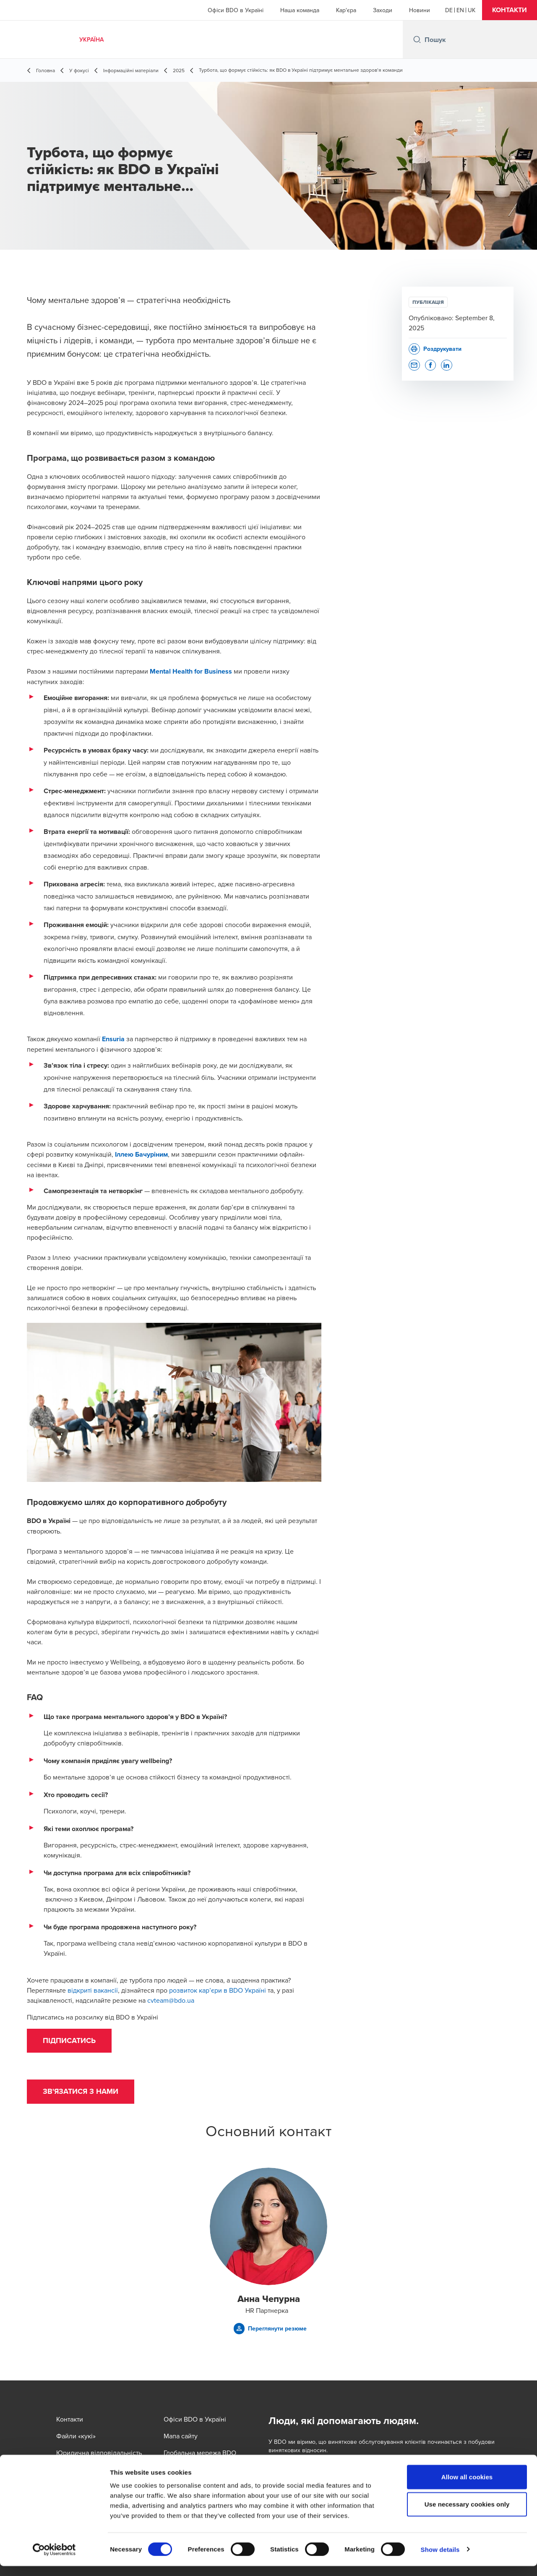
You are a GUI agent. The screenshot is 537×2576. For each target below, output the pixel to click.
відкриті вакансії (93, 1990)
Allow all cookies (467, 2486)
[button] (509, 10)
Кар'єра (346, 10)
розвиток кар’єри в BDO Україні (217, 1990)
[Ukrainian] (471, 10)
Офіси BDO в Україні (235, 10)
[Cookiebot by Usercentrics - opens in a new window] (54, 2559)
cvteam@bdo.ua (170, 2000)
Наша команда (299, 10)
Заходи (382, 10)
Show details (440, 2559)
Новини (419, 10)
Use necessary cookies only (467, 2514)
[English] (460, 10)
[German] (449, 10)
